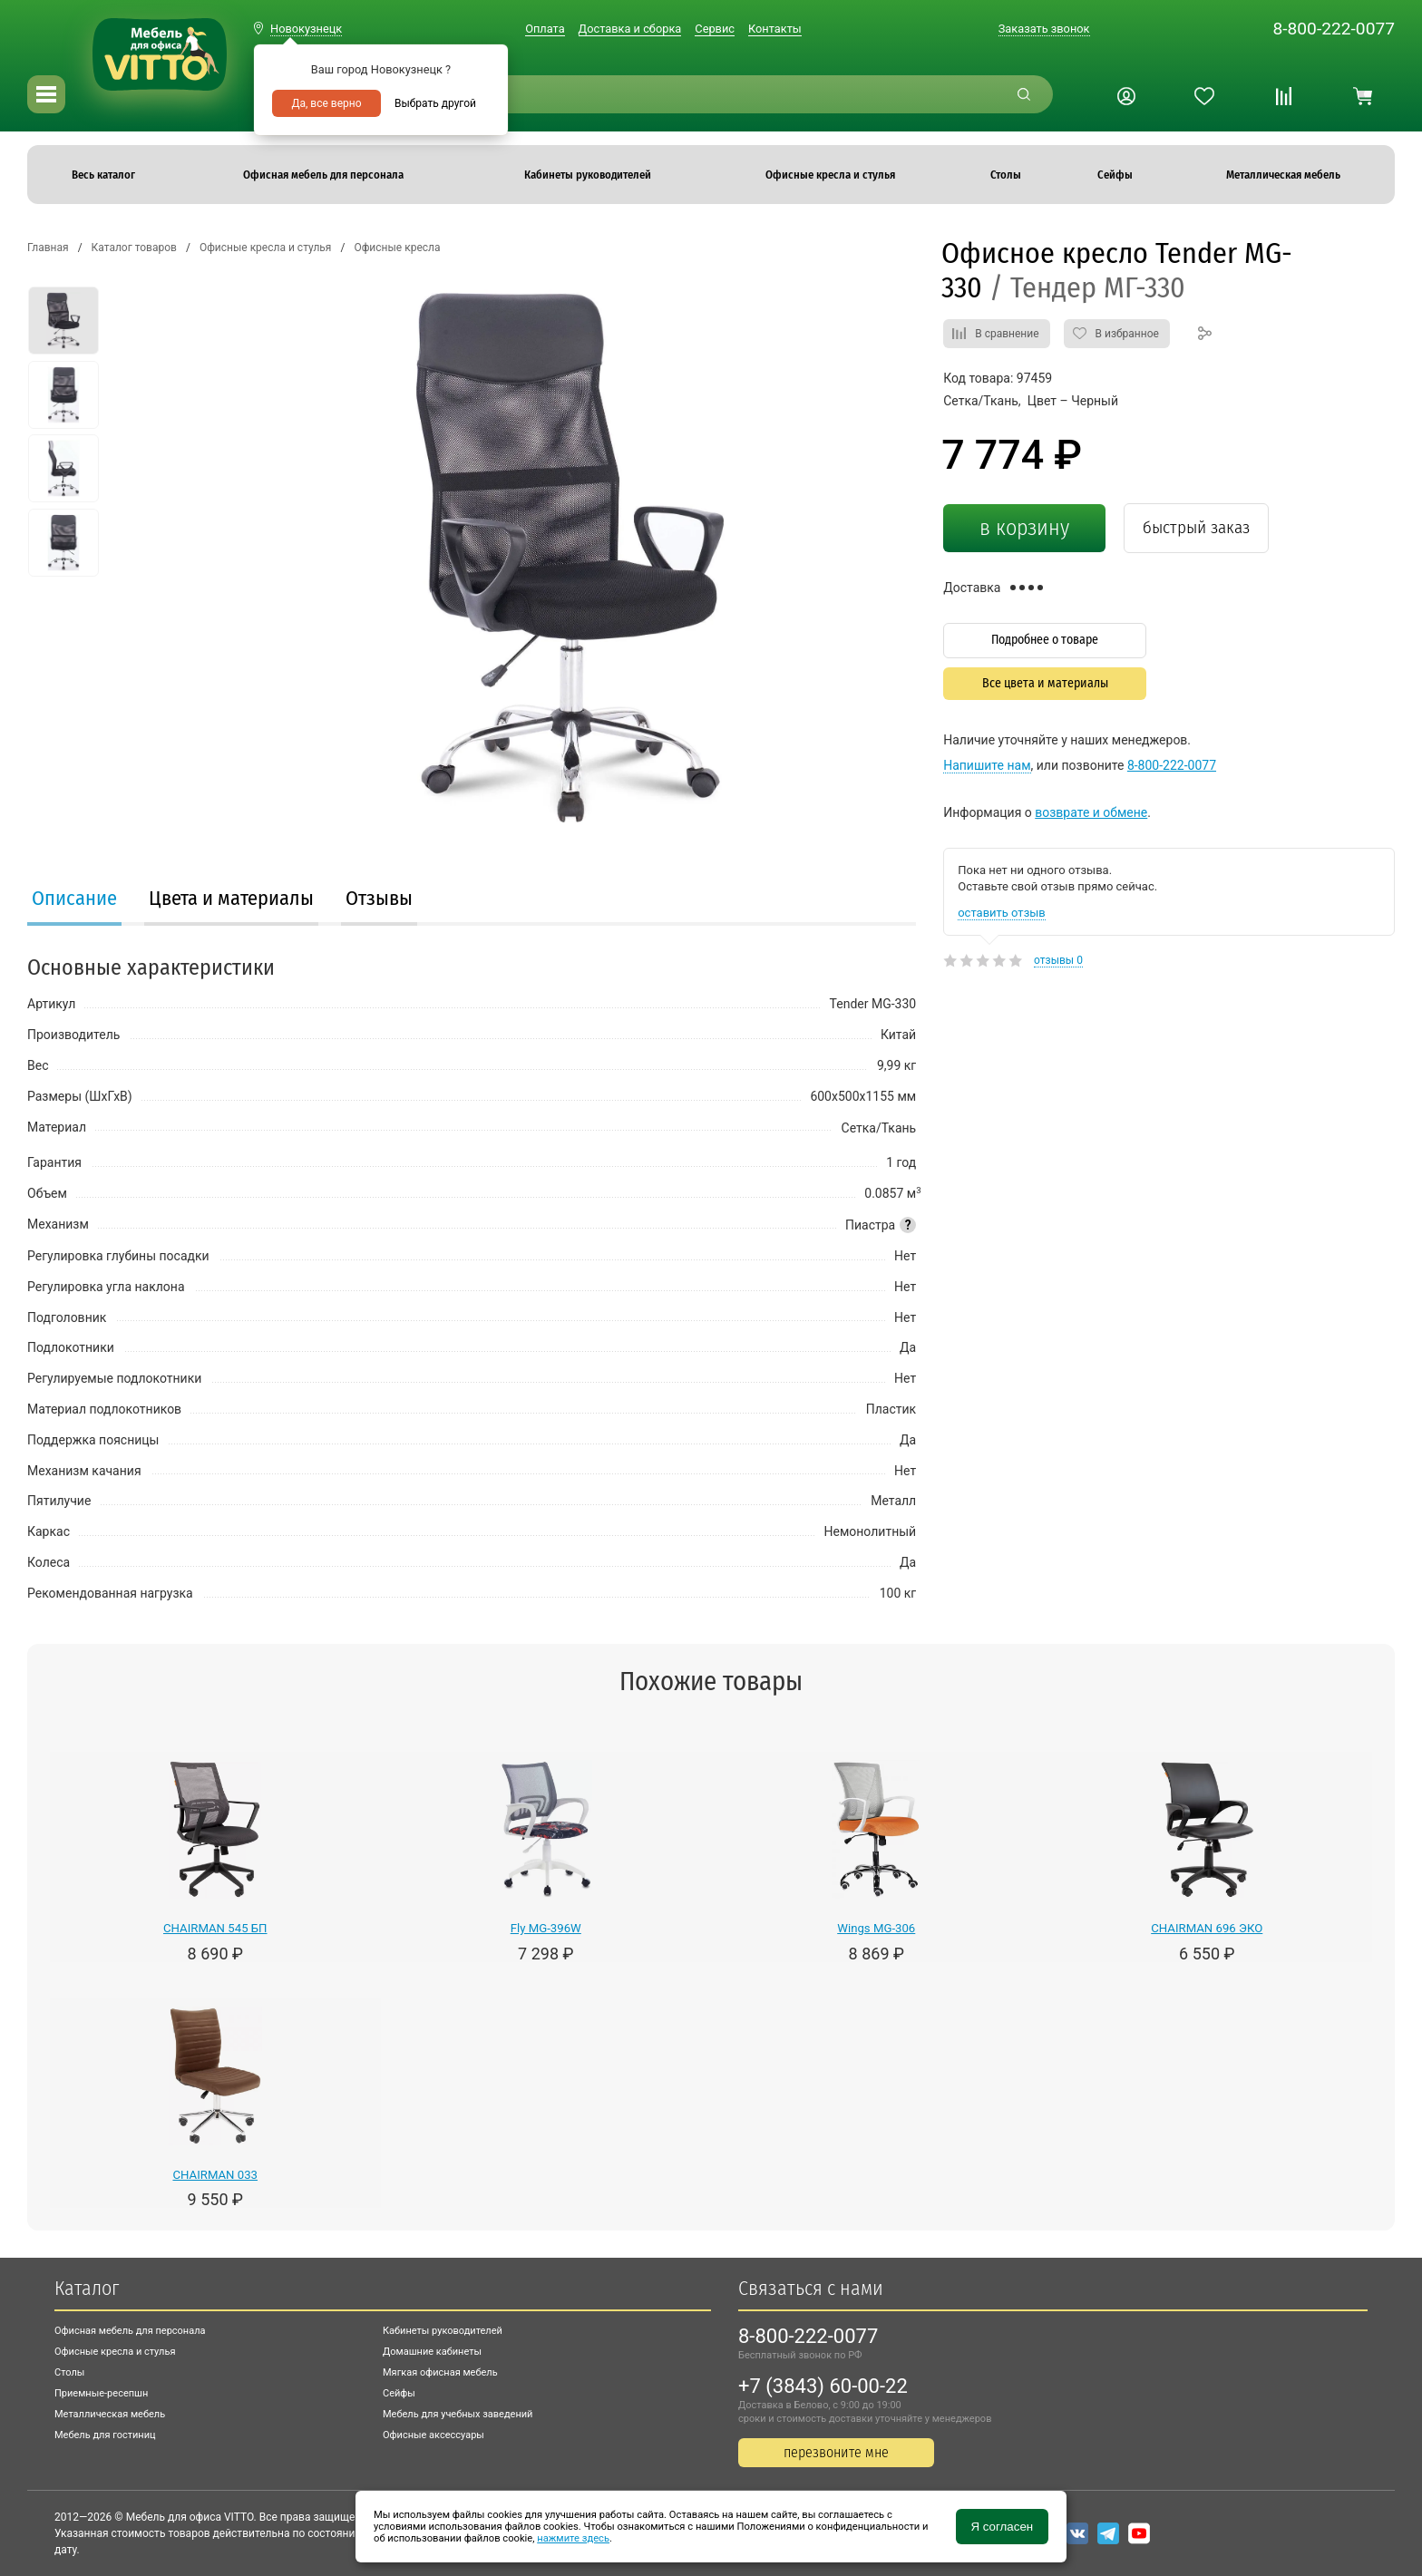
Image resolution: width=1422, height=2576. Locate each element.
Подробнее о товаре (1044, 639)
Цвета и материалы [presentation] (231, 898)
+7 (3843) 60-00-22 (823, 2386)
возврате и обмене (1091, 812)
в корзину (1024, 527)
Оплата (544, 28)
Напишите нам (986, 765)
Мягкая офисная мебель (440, 2372)
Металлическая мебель (109, 2414)
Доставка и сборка (630, 28)
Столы (69, 2372)
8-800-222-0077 (1333, 28)
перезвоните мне (836, 2452)
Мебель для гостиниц (105, 2435)
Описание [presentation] (74, 898)
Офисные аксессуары (433, 2435)
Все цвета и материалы (1045, 683)
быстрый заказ (1196, 527)
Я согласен (1001, 2526)
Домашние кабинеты (432, 2351)
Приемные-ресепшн (101, 2393)
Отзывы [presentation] (379, 898)
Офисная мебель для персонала (130, 2331)
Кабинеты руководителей (442, 2331)
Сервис (715, 28)
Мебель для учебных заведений (457, 2414)
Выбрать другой (435, 103)
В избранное (1127, 333)
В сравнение (1006, 333)
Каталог (86, 2288)
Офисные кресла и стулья (114, 2351)
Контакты (775, 28)
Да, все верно (326, 103)
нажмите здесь (573, 2538)
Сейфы (399, 2393)
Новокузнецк (306, 28)
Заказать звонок (1044, 28)
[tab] (74, 900)
